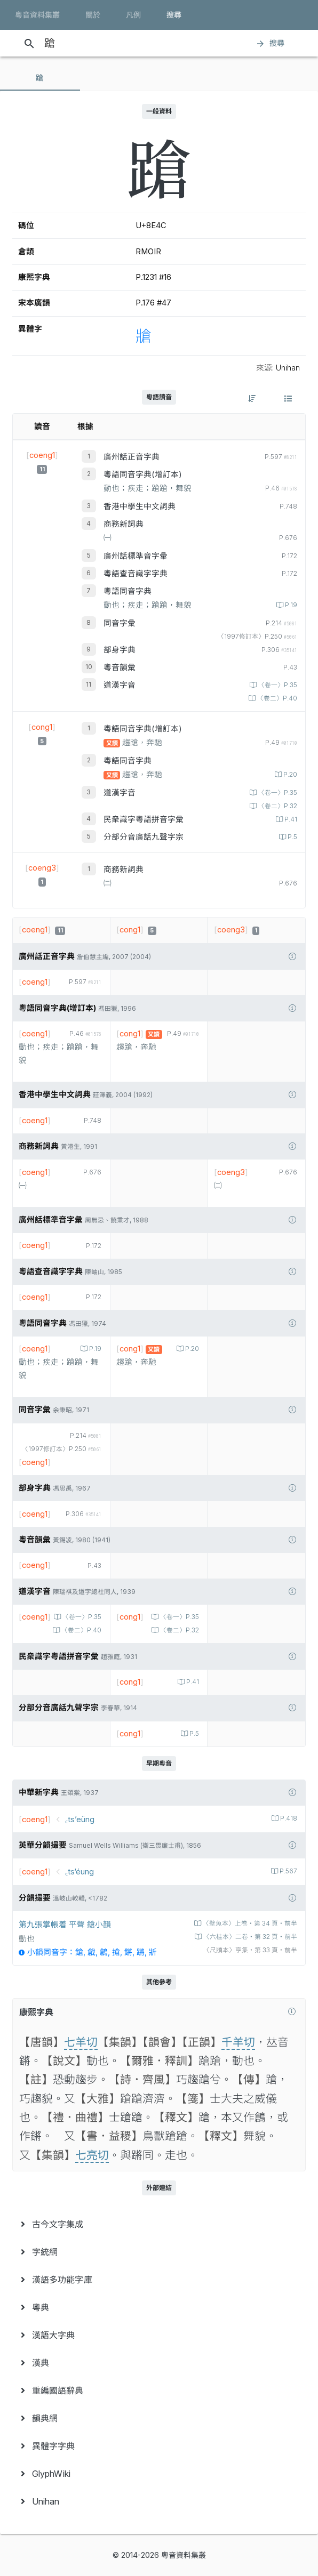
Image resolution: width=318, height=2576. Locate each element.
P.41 (290, 819)
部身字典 (120, 650)
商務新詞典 (124, 524)
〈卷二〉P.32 (277, 806)
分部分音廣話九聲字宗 (144, 837)
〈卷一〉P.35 (277, 685)
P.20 (289, 774)
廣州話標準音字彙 (136, 556)
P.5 (291, 837)
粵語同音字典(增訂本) (143, 474)
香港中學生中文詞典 (140, 506)
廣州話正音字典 (132, 457)
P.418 (288, 1818)
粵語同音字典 (128, 591)
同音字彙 (120, 623)
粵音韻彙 (120, 667)
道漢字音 (120, 685)
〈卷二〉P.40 (276, 698)
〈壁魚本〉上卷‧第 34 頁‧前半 (249, 1923)
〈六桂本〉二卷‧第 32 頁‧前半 (249, 1937)
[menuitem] (159, 2224)
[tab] (40, 78)
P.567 (287, 1871)
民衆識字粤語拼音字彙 (144, 819)
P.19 (290, 605)
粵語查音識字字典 (136, 573)
